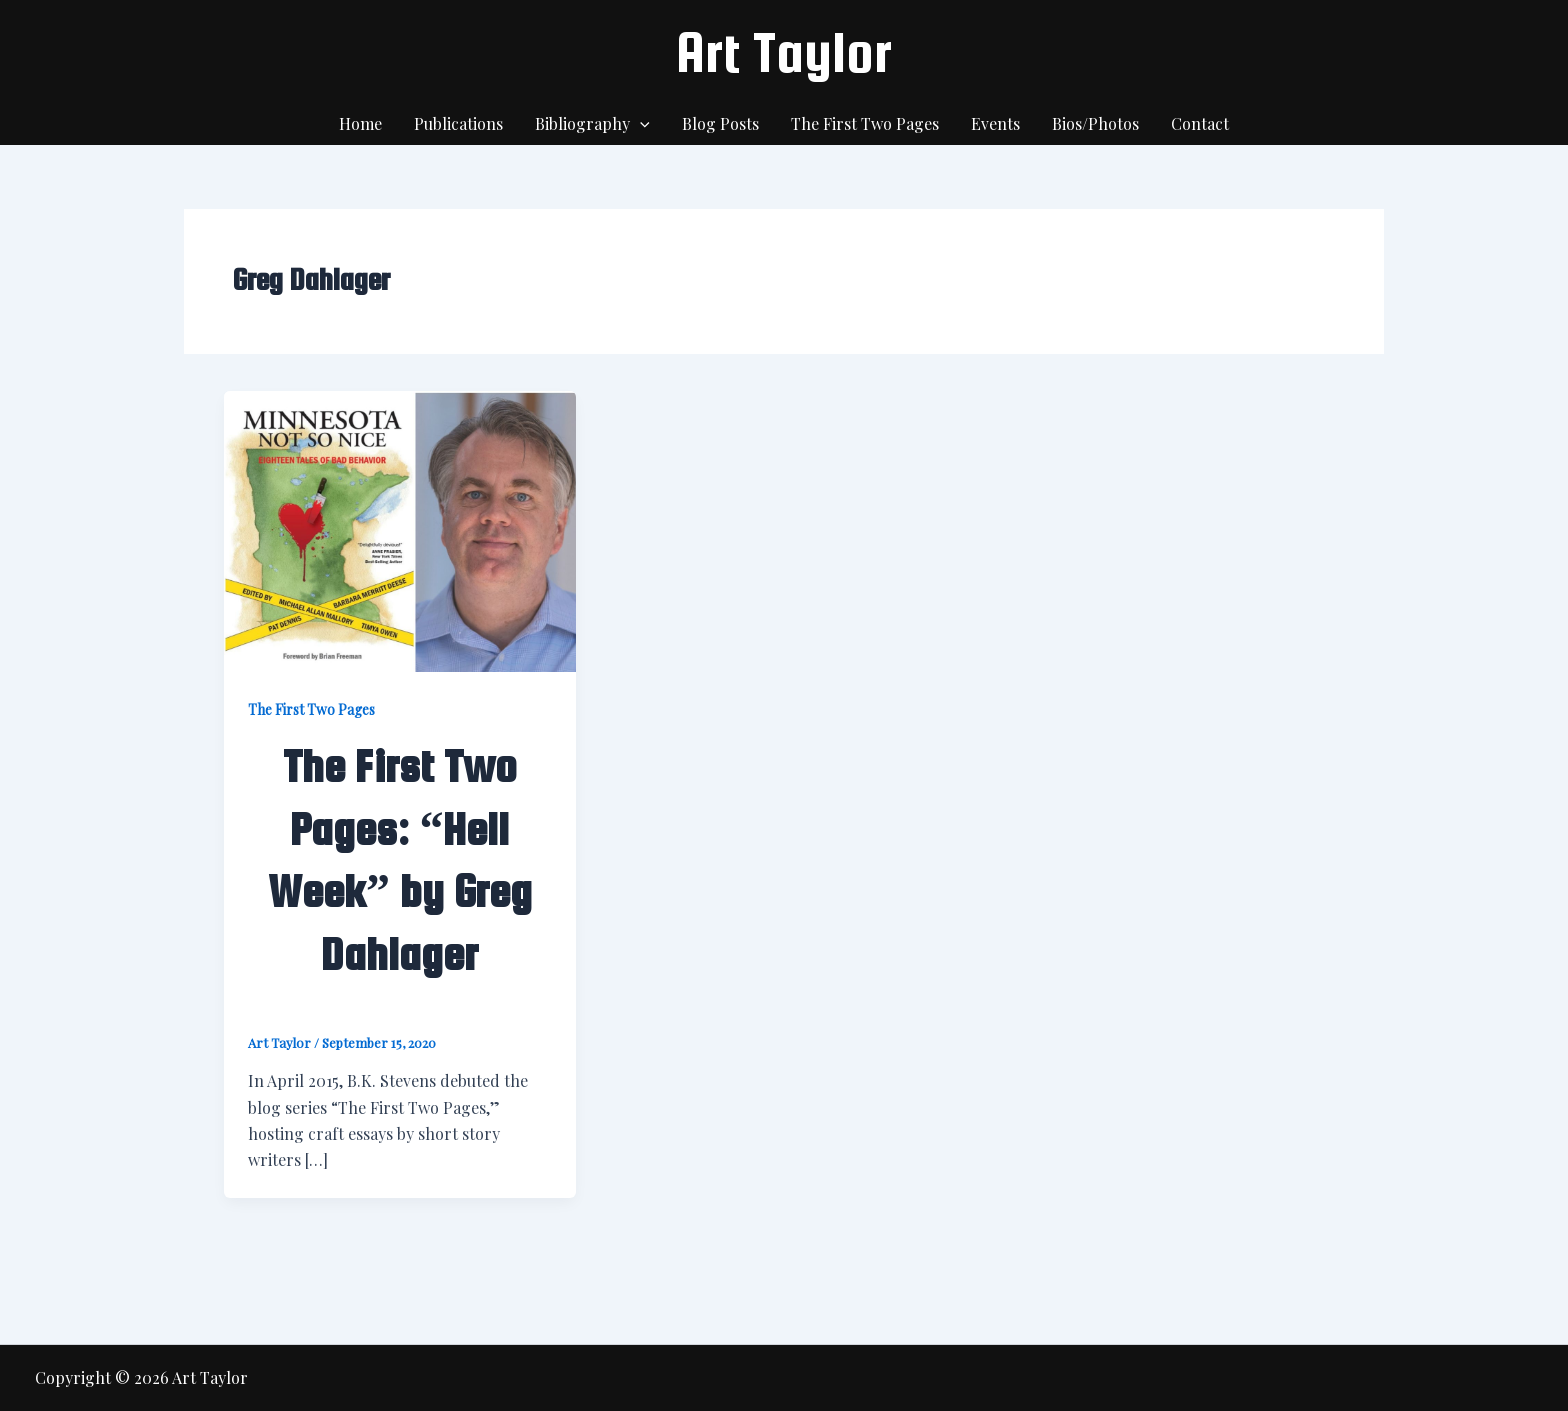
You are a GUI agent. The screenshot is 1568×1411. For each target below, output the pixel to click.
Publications (458, 123)
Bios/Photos (1095, 123)
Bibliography (592, 124)
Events (995, 123)
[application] (640, 124)
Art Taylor (784, 52)
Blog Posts (720, 123)
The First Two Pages (865, 123)
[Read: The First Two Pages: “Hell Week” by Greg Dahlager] (400, 529)
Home (360, 123)
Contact (1200, 123)
